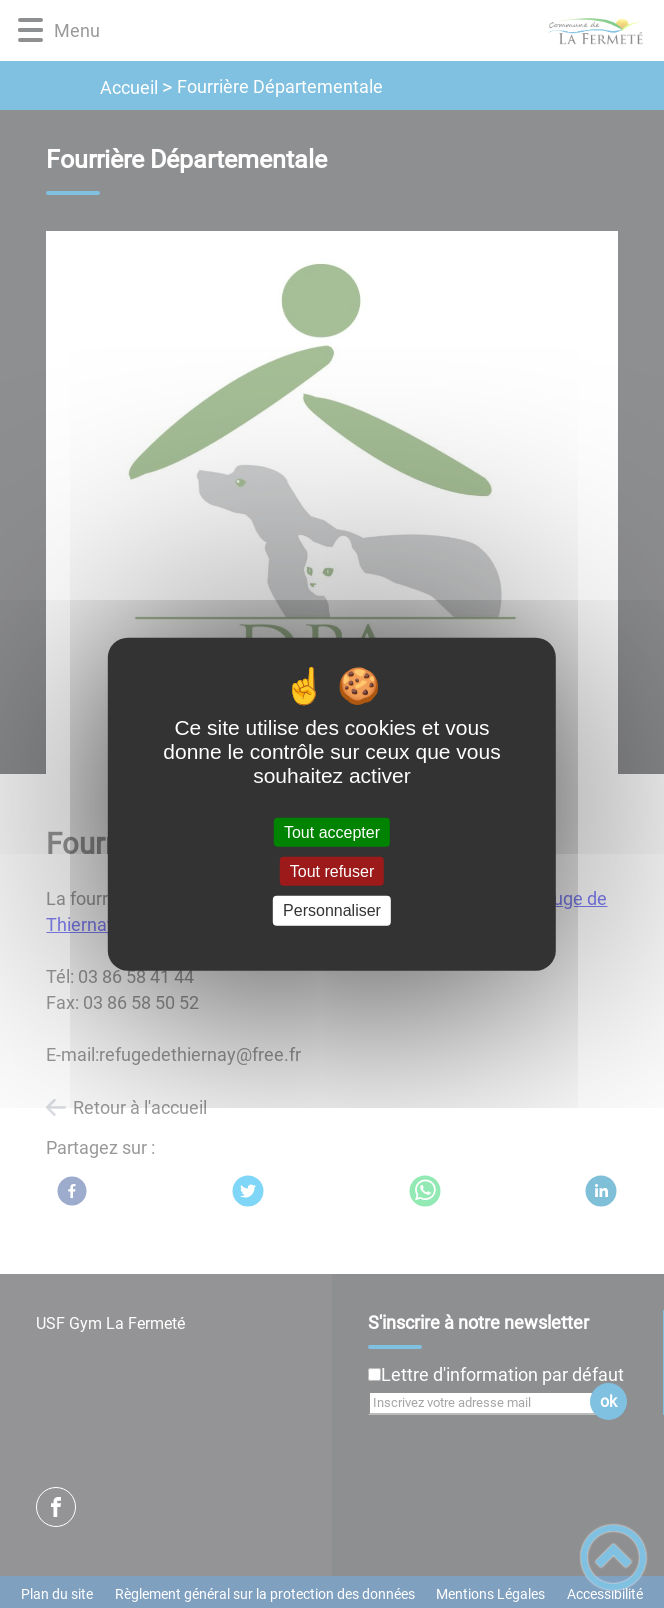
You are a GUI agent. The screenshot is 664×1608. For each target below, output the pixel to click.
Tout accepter (332, 832)
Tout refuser (332, 871)
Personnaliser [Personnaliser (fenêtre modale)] (332, 910)
